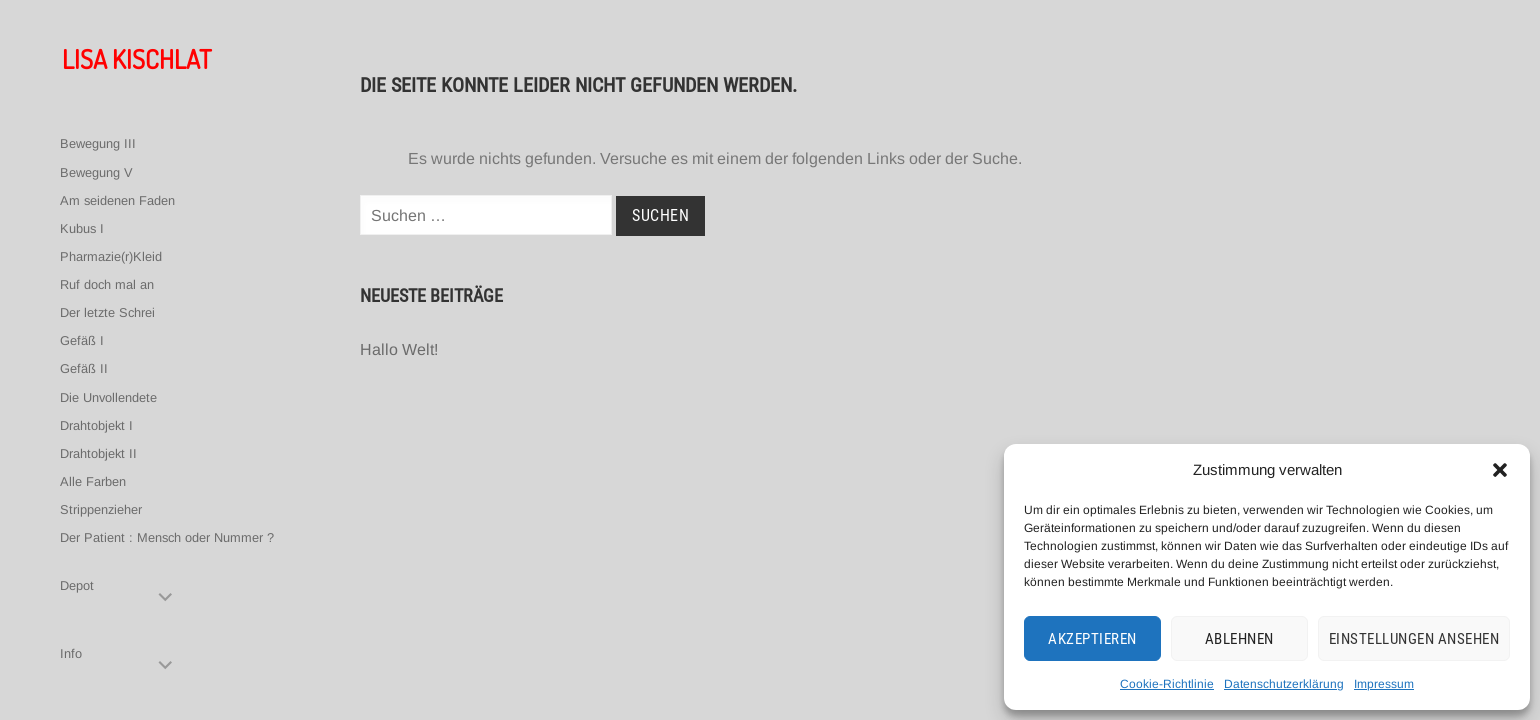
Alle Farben (93, 481)
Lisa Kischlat (136, 58)
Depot (77, 585)
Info (71, 653)
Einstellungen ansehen (1414, 639)
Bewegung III (98, 143)
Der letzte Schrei (107, 312)
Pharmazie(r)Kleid (111, 256)
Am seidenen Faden (117, 200)
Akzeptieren (1092, 639)
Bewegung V (96, 172)
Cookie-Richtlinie (1167, 684)
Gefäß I (82, 340)
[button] (1500, 470)
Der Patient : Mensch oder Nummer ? (167, 537)
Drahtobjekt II (98, 453)
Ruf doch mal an (107, 284)
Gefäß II (84, 368)
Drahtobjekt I (96, 425)
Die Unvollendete (108, 397)
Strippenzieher (101, 509)
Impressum (1384, 684)
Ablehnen (1239, 639)
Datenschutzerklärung (1284, 684)
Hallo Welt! (399, 349)
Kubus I (82, 228)
